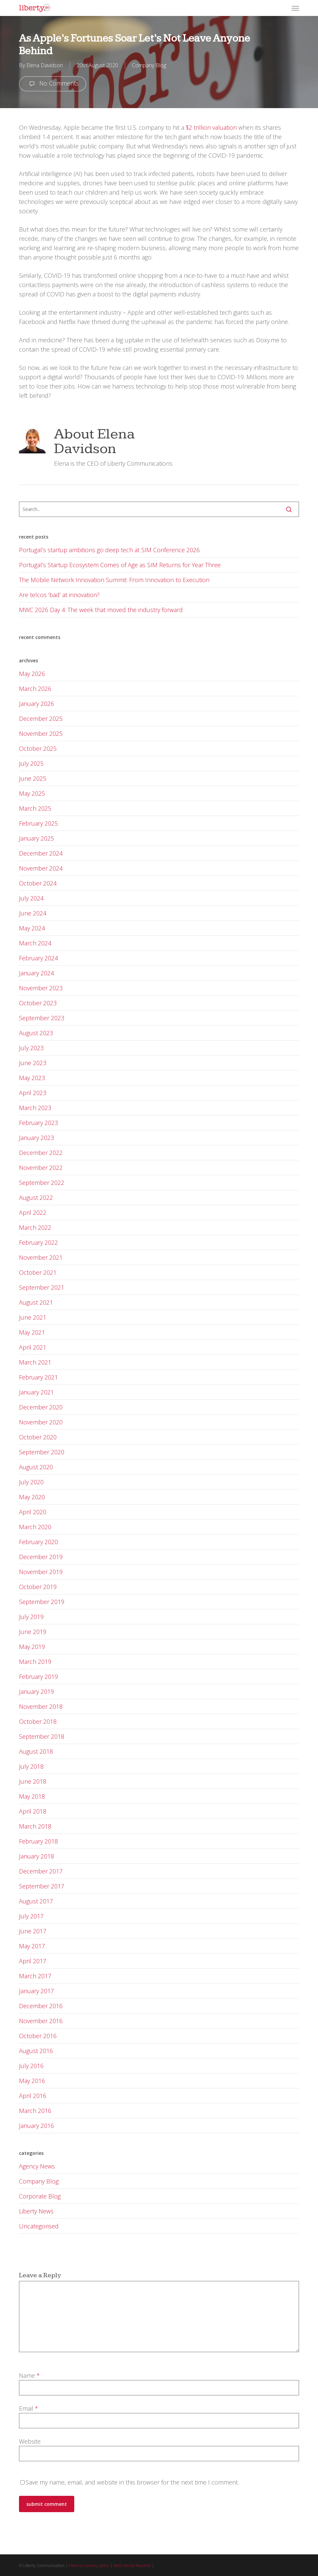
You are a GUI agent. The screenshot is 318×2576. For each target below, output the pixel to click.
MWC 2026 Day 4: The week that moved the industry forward (101, 610)
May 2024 (32, 928)
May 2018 (32, 1796)
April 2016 (32, 2096)
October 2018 (38, 1721)
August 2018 (36, 1751)
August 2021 (36, 1302)
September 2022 (41, 1183)
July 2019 (31, 1617)
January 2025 (36, 838)
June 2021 (32, 1317)
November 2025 (41, 733)
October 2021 (38, 1272)
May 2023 (32, 1078)
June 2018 (32, 1781)
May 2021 (32, 1332)
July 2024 (31, 898)
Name (29, 2375)
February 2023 (38, 1123)
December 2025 (41, 719)
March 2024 (35, 943)
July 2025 (31, 763)
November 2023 (41, 988)
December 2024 (41, 853)
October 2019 (38, 1587)
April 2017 (32, 1961)
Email (28, 2408)
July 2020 (31, 1482)
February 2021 (38, 1377)
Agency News (37, 2166)
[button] (295, 8)
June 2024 (32, 913)
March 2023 (35, 1108)
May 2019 (32, 1647)
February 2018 (38, 1841)
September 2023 (41, 1018)
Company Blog (149, 65)
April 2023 (32, 1093)
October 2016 (38, 2036)
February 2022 (38, 1242)
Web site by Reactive (132, 2565)
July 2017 (31, 1916)
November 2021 (41, 1257)
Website (30, 2441)
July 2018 (31, 1766)
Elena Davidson (44, 65)
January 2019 (36, 1691)
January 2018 (36, 1856)
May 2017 (32, 1946)
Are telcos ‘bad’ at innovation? (59, 595)
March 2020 (35, 1527)
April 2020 (32, 1512)
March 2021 (35, 1362)
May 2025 (32, 793)
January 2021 (36, 1392)
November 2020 (41, 1422)
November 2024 (41, 868)
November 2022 (41, 1168)
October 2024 (38, 883)
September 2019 (41, 1602)
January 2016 (36, 2126)
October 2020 (38, 1437)
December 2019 (41, 1557)
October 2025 (38, 748)
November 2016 (41, 2021)
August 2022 (36, 1198)
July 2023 (31, 1048)
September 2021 (41, 1287)
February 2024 (38, 958)
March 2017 (35, 1976)
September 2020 (41, 1452)
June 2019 (32, 1632)
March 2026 (35, 689)
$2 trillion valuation (211, 127)
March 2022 (35, 1227)
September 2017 (41, 1886)
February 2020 (38, 1542)
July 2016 (31, 2066)
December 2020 (41, 1407)
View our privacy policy (89, 2565)
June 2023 (32, 1063)
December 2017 (41, 1871)
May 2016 (32, 2081)
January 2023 (36, 1138)
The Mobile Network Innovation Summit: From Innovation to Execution (114, 580)
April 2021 (32, 1347)
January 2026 (36, 704)
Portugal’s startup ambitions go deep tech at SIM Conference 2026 (109, 550)
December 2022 (41, 1153)
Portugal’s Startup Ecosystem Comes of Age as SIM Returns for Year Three (120, 565)
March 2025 (35, 808)
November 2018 (41, 1706)
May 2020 (32, 1497)
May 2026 (32, 674)
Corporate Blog (40, 2196)
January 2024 (36, 973)
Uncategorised (39, 2226)
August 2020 (36, 1467)
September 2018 (41, 1736)
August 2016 (36, 2051)
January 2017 (36, 1991)
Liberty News (36, 2211)
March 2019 (35, 1662)
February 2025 (38, 823)
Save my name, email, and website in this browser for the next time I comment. (132, 2482)
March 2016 (35, 2111)
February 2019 (38, 1677)
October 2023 (38, 1003)
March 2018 (35, 1826)
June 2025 (32, 778)
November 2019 (41, 1572)
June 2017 (32, 1931)
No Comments (52, 84)
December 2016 (41, 2006)
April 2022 (32, 1212)
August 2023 (36, 1033)
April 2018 (32, 1811)
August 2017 (36, 1901)
